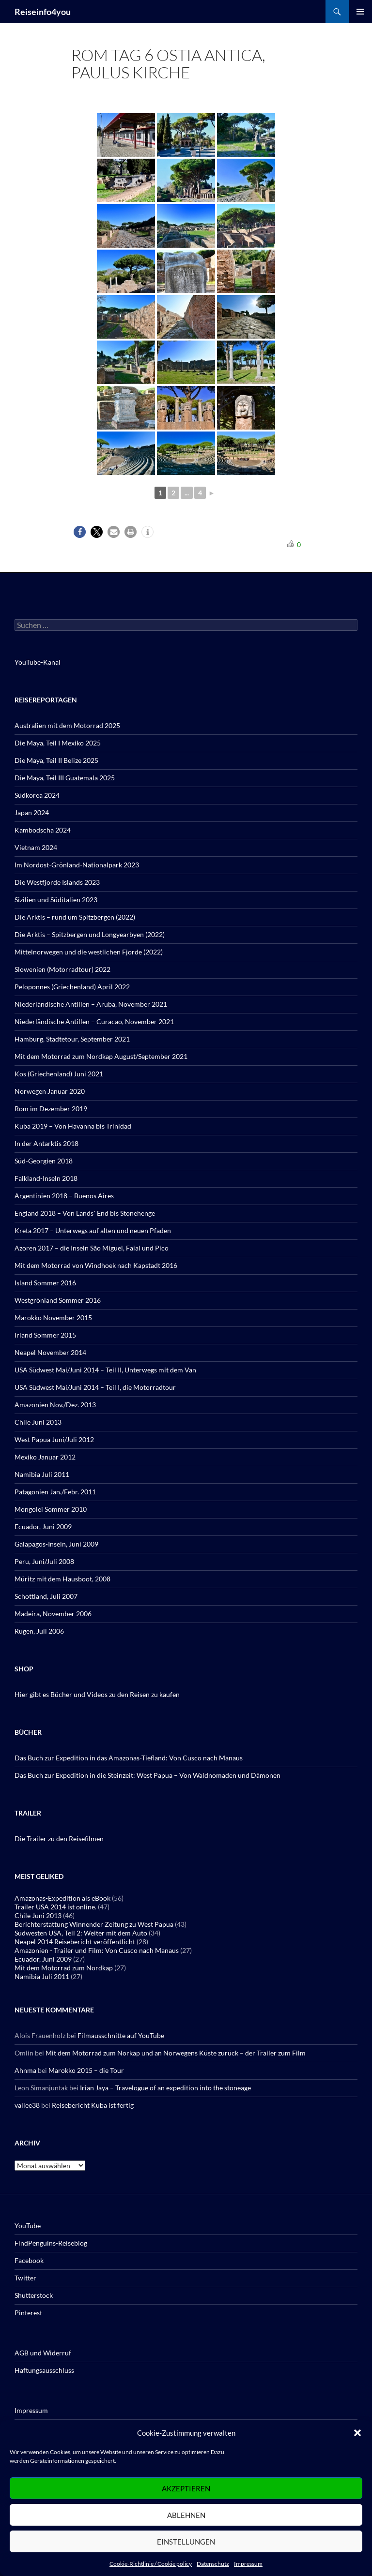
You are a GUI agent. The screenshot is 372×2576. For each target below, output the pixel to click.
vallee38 (27, 2105)
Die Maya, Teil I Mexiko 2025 (58, 743)
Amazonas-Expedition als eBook (62, 1898)
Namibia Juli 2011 (42, 1474)
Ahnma (25, 2070)
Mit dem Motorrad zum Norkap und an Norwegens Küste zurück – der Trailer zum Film (176, 2053)
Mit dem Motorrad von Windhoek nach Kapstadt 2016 (96, 1265)
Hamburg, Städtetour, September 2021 (72, 1039)
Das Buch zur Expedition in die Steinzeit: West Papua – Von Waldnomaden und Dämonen (147, 1775)
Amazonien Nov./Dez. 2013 (55, 1404)
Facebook (29, 2260)
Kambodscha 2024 (43, 830)
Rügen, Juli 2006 (39, 1631)
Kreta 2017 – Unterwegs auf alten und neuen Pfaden (93, 1230)
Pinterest (28, 2312)
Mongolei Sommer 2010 (51, 1509)
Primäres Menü (360, 11)
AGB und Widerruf (43, 2353)
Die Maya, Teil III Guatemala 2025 (65, 778)
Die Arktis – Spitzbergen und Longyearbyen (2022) (90, 934)
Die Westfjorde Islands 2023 (57, 882)
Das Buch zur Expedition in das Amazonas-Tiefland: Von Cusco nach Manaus (129, 1758)
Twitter (25, 2278)
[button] (357, 2433)
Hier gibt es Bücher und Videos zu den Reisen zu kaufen (97, 1694)
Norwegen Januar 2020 (50, 1091)
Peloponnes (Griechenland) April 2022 (72, 987)
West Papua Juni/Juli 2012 (54, 1439)
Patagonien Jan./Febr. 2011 (55, 1492)
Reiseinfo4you (43, 11)
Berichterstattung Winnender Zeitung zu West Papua (94, 1924)
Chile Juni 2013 (38, 1422)
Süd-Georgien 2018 (44, 1161)
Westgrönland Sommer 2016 (58, 1300)
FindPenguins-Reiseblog (51, 2243)
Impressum (248, 2563)
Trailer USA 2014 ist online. (55, 1907)
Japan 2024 (32, 812)
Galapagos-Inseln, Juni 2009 (56, 1544)
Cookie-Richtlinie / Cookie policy (150, 2563)
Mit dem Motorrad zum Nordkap (64, 1968)
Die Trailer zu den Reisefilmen (59, 1838)
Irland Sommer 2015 (45, 1335)
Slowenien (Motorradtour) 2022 (62, 969)
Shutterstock (34, 2295)
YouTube (28, 2225)
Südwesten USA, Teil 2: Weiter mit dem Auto (81, 1933)
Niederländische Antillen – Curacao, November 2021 (94, 1021)
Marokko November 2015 (53, 1317)
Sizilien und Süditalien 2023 (56, 899)
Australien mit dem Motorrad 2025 (67, 725)
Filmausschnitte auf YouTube (121, 2035)
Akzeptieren (186, 2488)
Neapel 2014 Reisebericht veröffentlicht (75, 1941)
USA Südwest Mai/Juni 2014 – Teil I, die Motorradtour (95, 1387)
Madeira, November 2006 (53, 1613)
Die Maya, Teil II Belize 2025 (56, 760)
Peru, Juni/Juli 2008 (44, 1561)
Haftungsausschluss (44, 2370)
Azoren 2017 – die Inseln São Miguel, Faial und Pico (92, 1248)
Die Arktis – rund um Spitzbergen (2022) (75, 917)
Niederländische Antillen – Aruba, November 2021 (91, 1004)
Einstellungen (186, 2541)
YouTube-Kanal (38, 662)
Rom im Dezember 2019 (51, 1108)
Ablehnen (186, 2515)
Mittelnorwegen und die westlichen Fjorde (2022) (89, 952)
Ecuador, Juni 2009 (43, 1526)
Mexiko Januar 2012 (45, 1457)
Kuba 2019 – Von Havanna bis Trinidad (73, 1126)
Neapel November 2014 (50, 1352)
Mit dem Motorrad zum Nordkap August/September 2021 (101, 1056)
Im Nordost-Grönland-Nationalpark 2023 (77, 865)
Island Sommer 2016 (45, 1283)
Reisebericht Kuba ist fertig (93, 2105)
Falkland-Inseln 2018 (46, 1178)
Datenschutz (213, 2563)
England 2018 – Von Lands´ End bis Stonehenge (85, 1213)
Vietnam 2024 (36, 847)
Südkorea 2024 (37, 795)
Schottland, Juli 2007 (46, 1596)
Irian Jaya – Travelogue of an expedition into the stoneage (165, 2088)
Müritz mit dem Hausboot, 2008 (62, 1579)
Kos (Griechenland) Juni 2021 (59, 1074)
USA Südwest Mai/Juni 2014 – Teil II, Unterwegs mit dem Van (105, 1370)
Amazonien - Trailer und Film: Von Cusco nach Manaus (97, 1950)
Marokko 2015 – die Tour (86, 2070)
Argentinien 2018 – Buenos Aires (64, 1195)
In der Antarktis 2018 (46, 1143)
